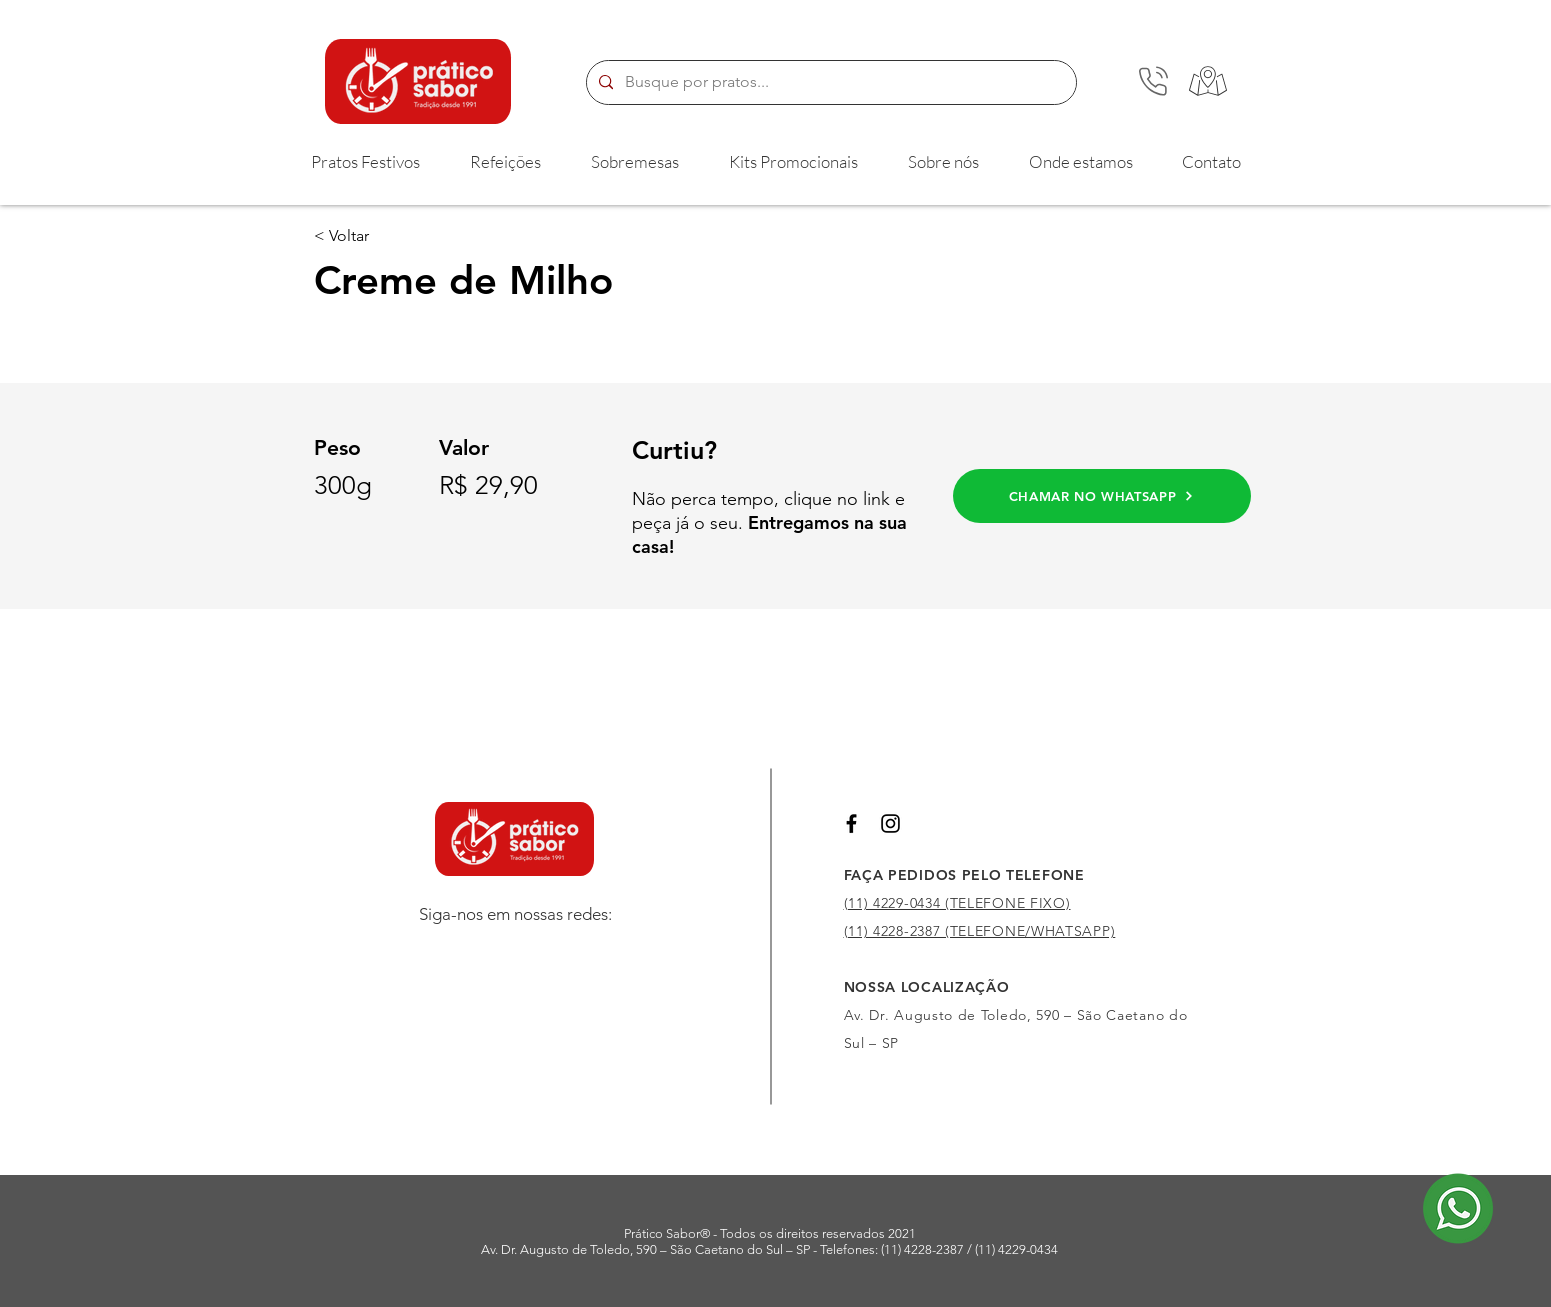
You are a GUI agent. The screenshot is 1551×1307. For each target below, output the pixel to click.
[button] (365, 161)
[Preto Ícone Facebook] (851, 823)
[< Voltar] (380, 236)
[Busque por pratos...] (829, 82)
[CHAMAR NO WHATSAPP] (1102, 496)
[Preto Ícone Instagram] (890, 823)
